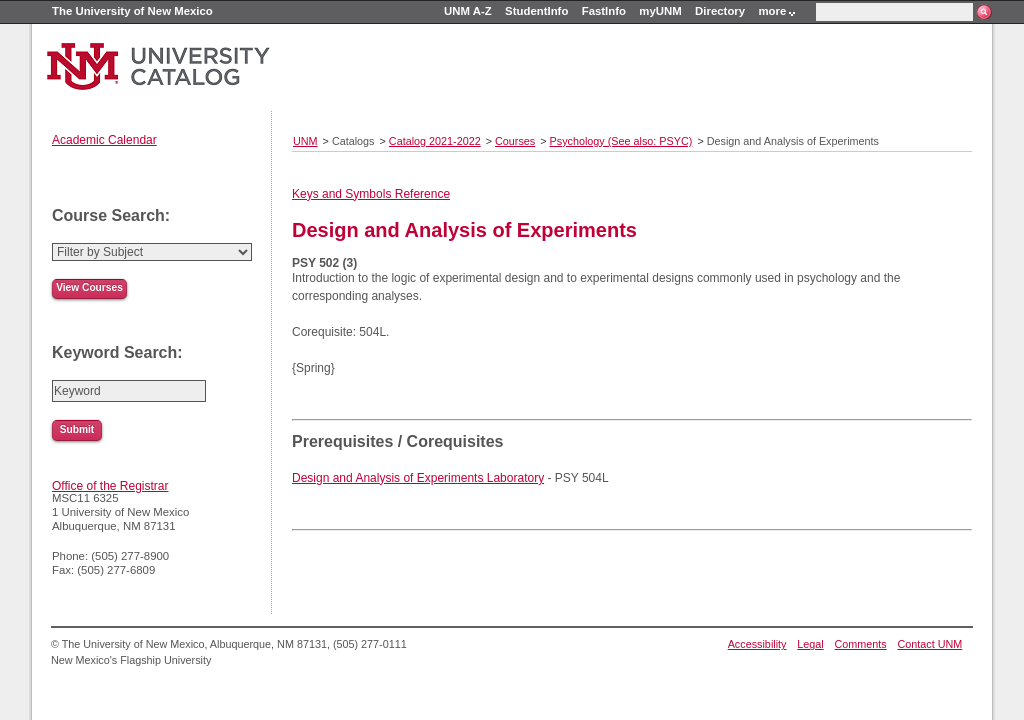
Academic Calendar (104, 140)
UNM (305, 141)
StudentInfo (536, 11)
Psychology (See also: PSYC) (621, 141)
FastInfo (604, 11)
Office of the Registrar (110, 486)
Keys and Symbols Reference (371, 194)
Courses (515, 141)
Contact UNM (930, 644)
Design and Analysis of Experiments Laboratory (418, 478)
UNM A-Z (468, 11)
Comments (861, 644)
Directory (720, 11)
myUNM (660, 11)
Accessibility (757, 644)
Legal (810, 644)
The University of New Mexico (132, 11)
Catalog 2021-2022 (435, 141)
